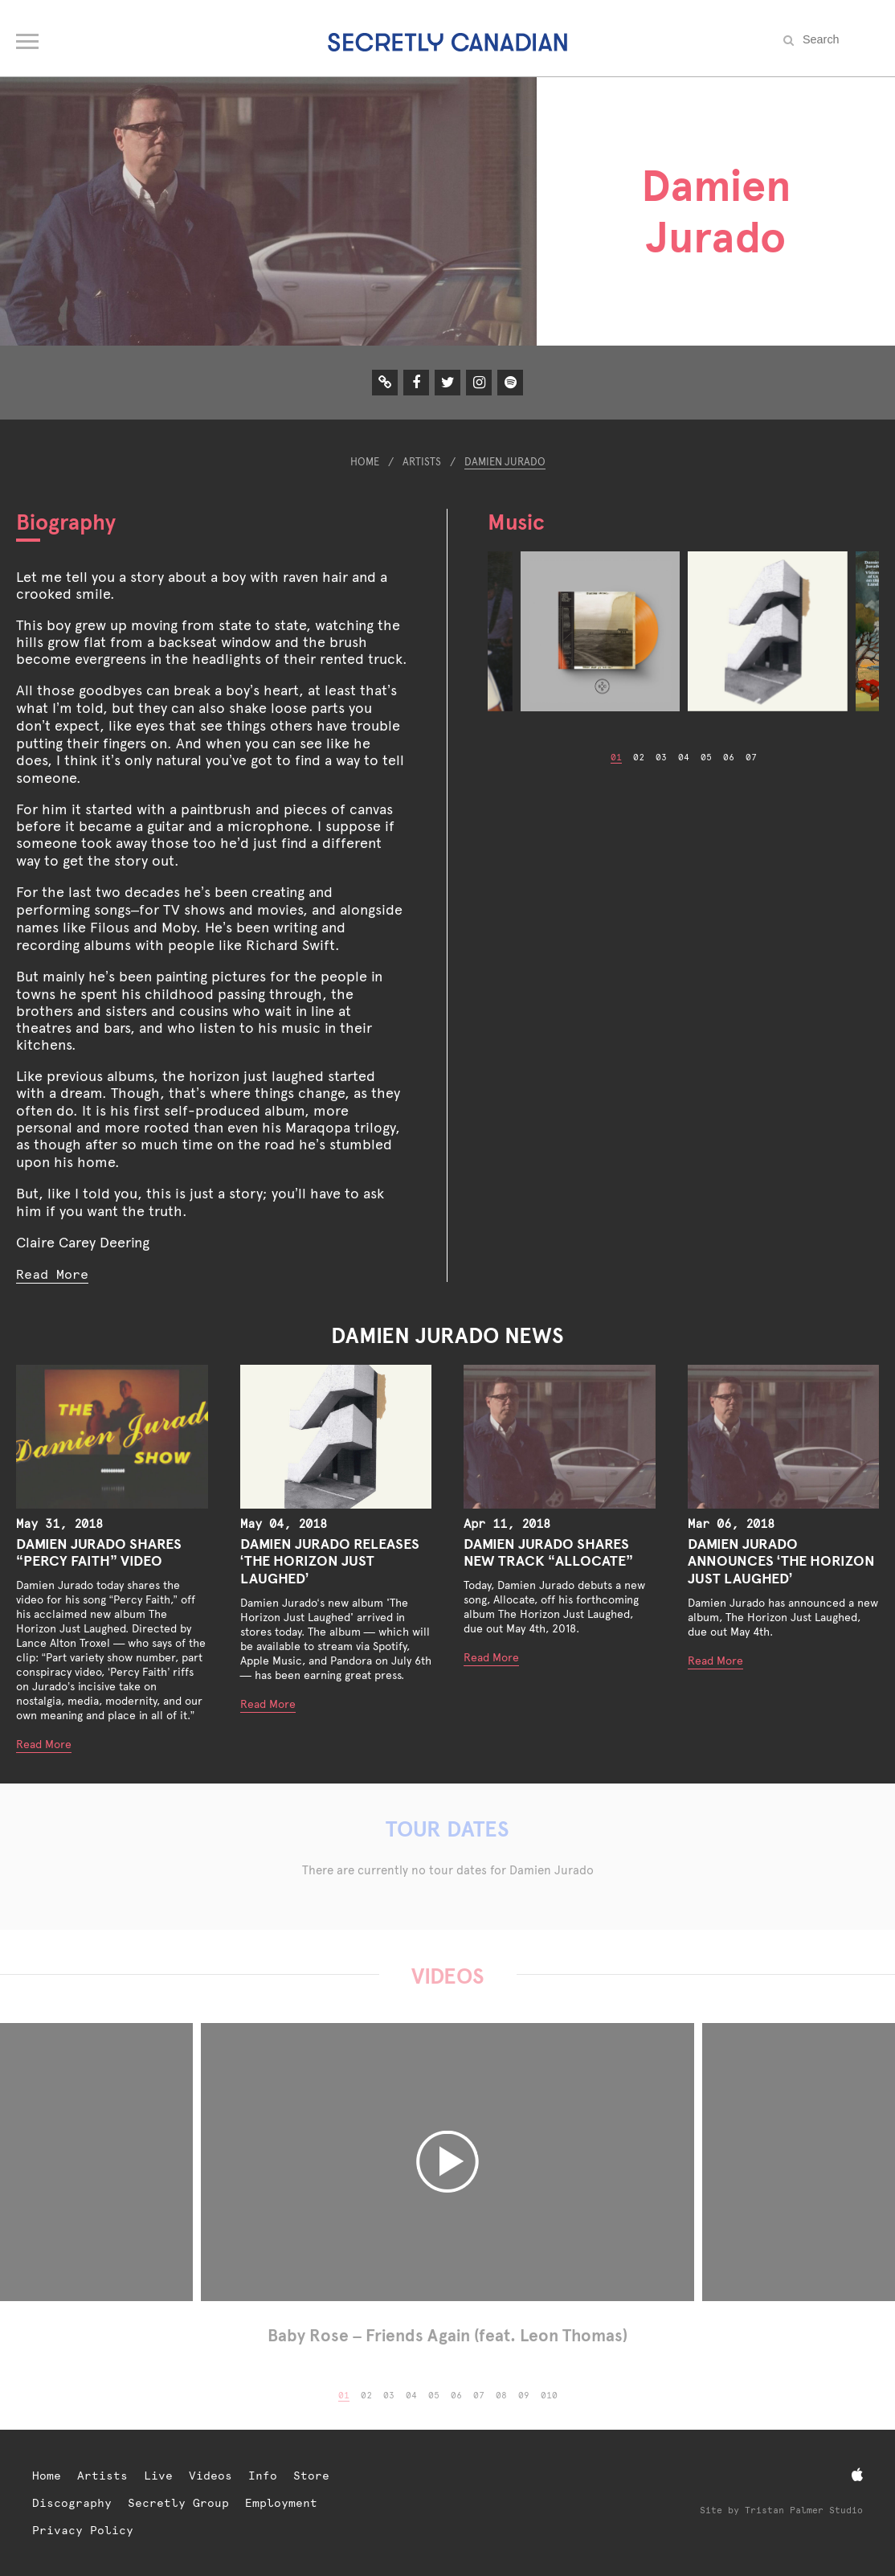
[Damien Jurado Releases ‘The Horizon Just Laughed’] (336, 1437)
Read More (52, 1274)
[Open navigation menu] (28, 38)
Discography (72, 2503)
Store (311, 2475)
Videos (210, 2475)
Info (262, 2475)
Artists (422, 462)
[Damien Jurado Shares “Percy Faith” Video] (112, 1437)
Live (158, 2475)
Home (364, 462)
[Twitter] (448, 382)
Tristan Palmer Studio (804, 2510)
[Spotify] (511, 382)
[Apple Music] (857, 2475)
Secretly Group (178, 2503)
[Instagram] (479, 382)
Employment (281, 2503)
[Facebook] (416, 382)
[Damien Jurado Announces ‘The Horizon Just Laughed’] (784, 1437)
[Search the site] (839, 39)
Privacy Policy (82, 2530)
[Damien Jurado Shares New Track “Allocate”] (560, 1437)
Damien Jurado (505, 462)
